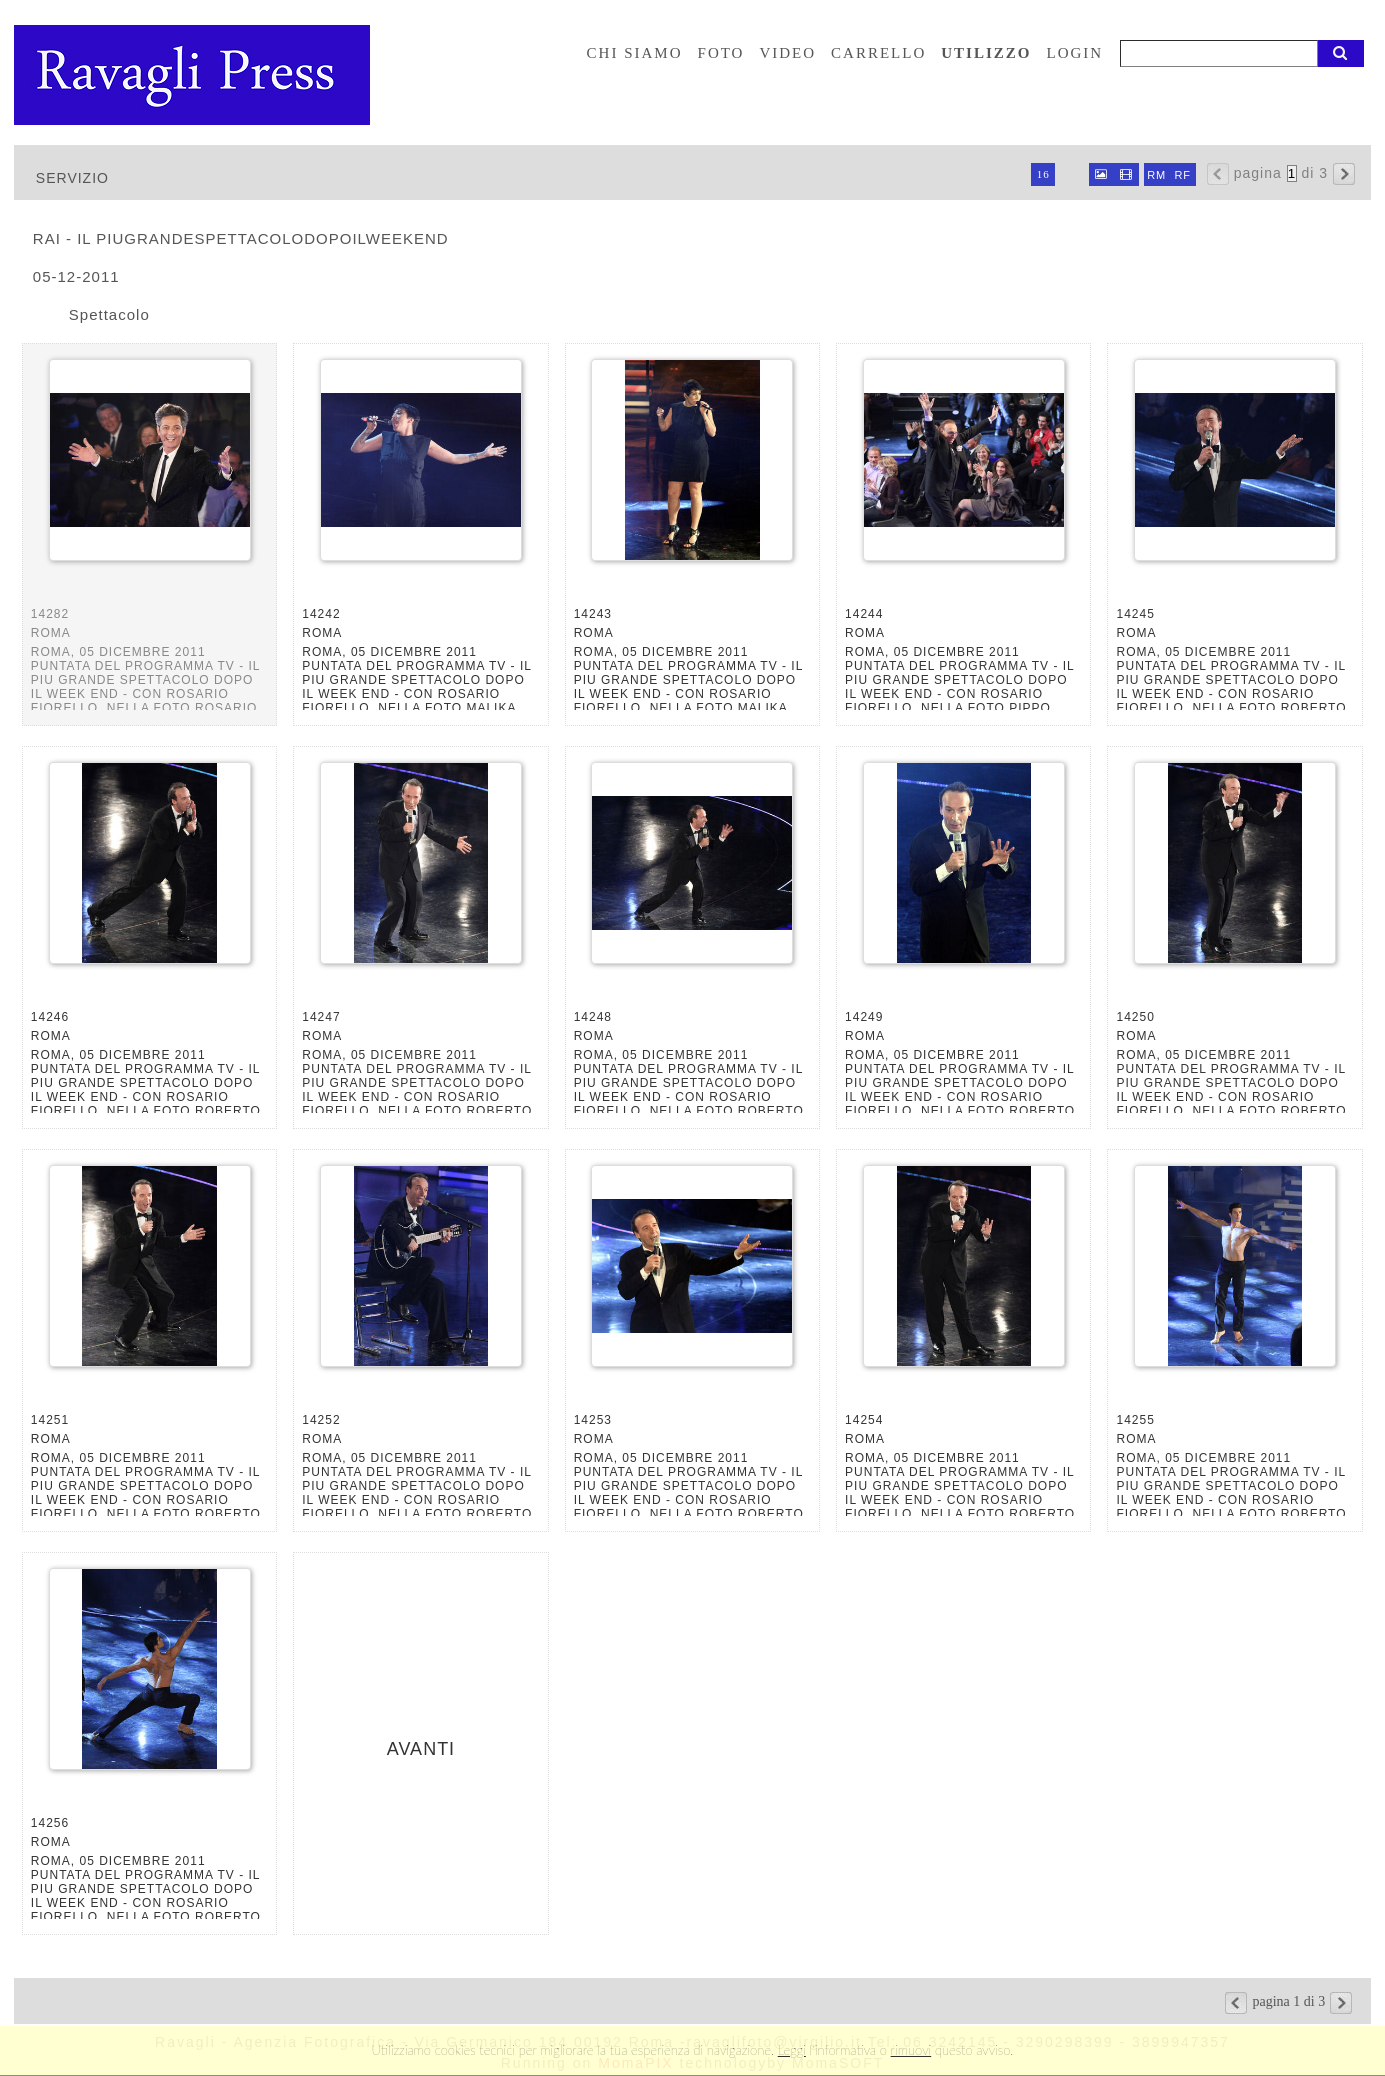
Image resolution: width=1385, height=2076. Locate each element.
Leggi (792, 2050)
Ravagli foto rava (194, 75)
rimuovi (911, 2050)
